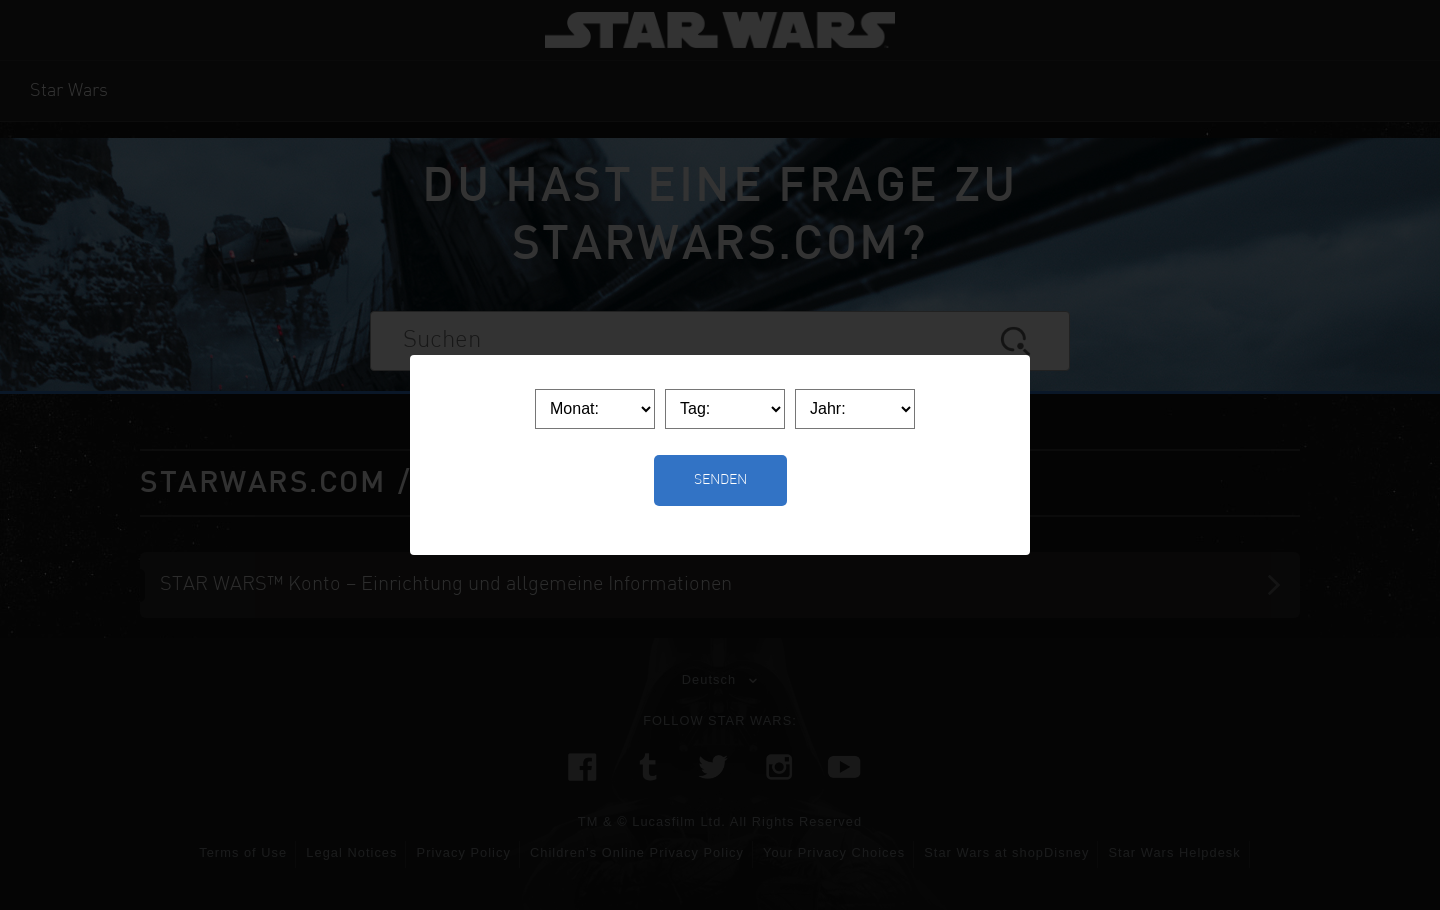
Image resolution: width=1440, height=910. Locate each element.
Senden (720, 480)
